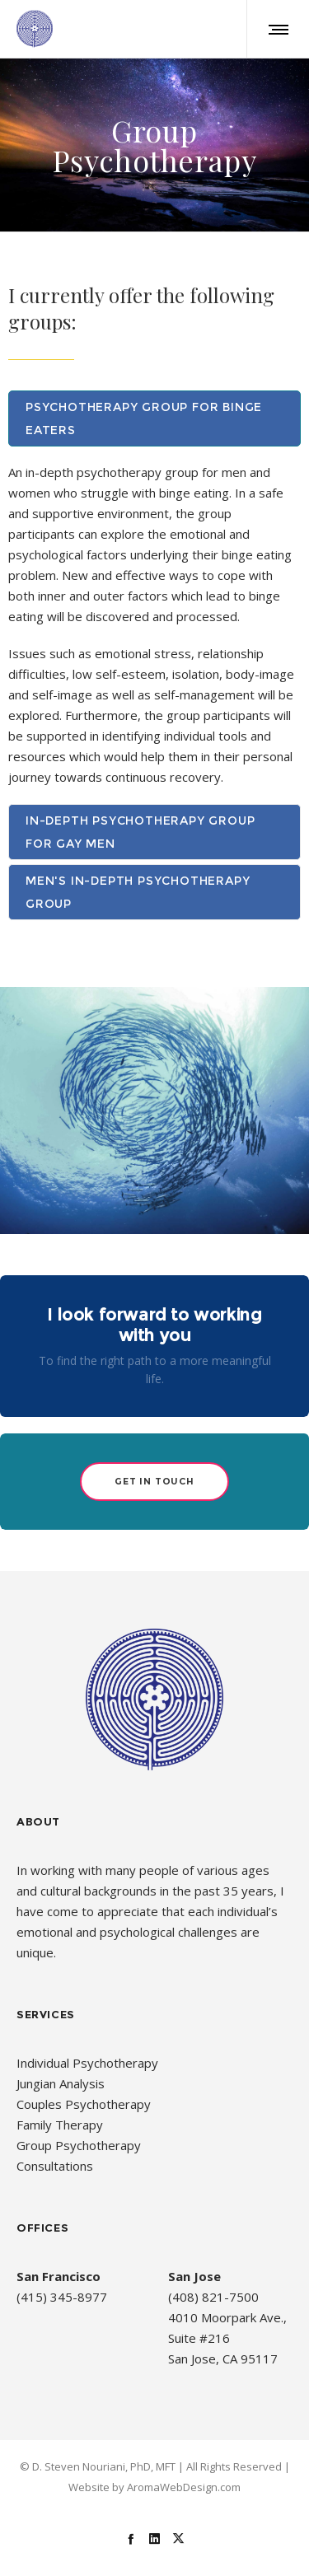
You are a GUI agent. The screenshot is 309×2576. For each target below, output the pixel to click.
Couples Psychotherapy (83, 2104)
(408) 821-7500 (213, 2296)
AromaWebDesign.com (184, 2487)
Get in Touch (154, 1481)
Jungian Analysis (60, 2083)
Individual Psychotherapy (87, 2063)
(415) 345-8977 (61, 2296)
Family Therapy (59, 2124)
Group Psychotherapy (78, 2145)
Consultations (54, 2166)
